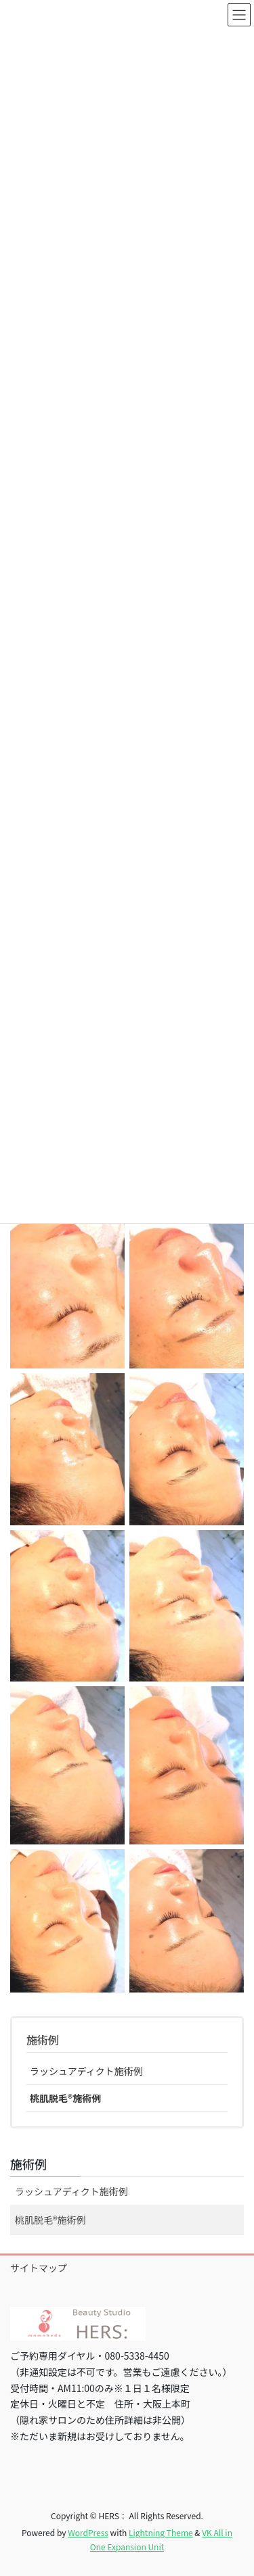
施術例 (42, 2040)
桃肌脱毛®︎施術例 (65, 2098)
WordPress (88, 2532)
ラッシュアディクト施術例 (86, 2071)
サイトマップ (38, 2267)
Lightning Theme (161, 2532)
